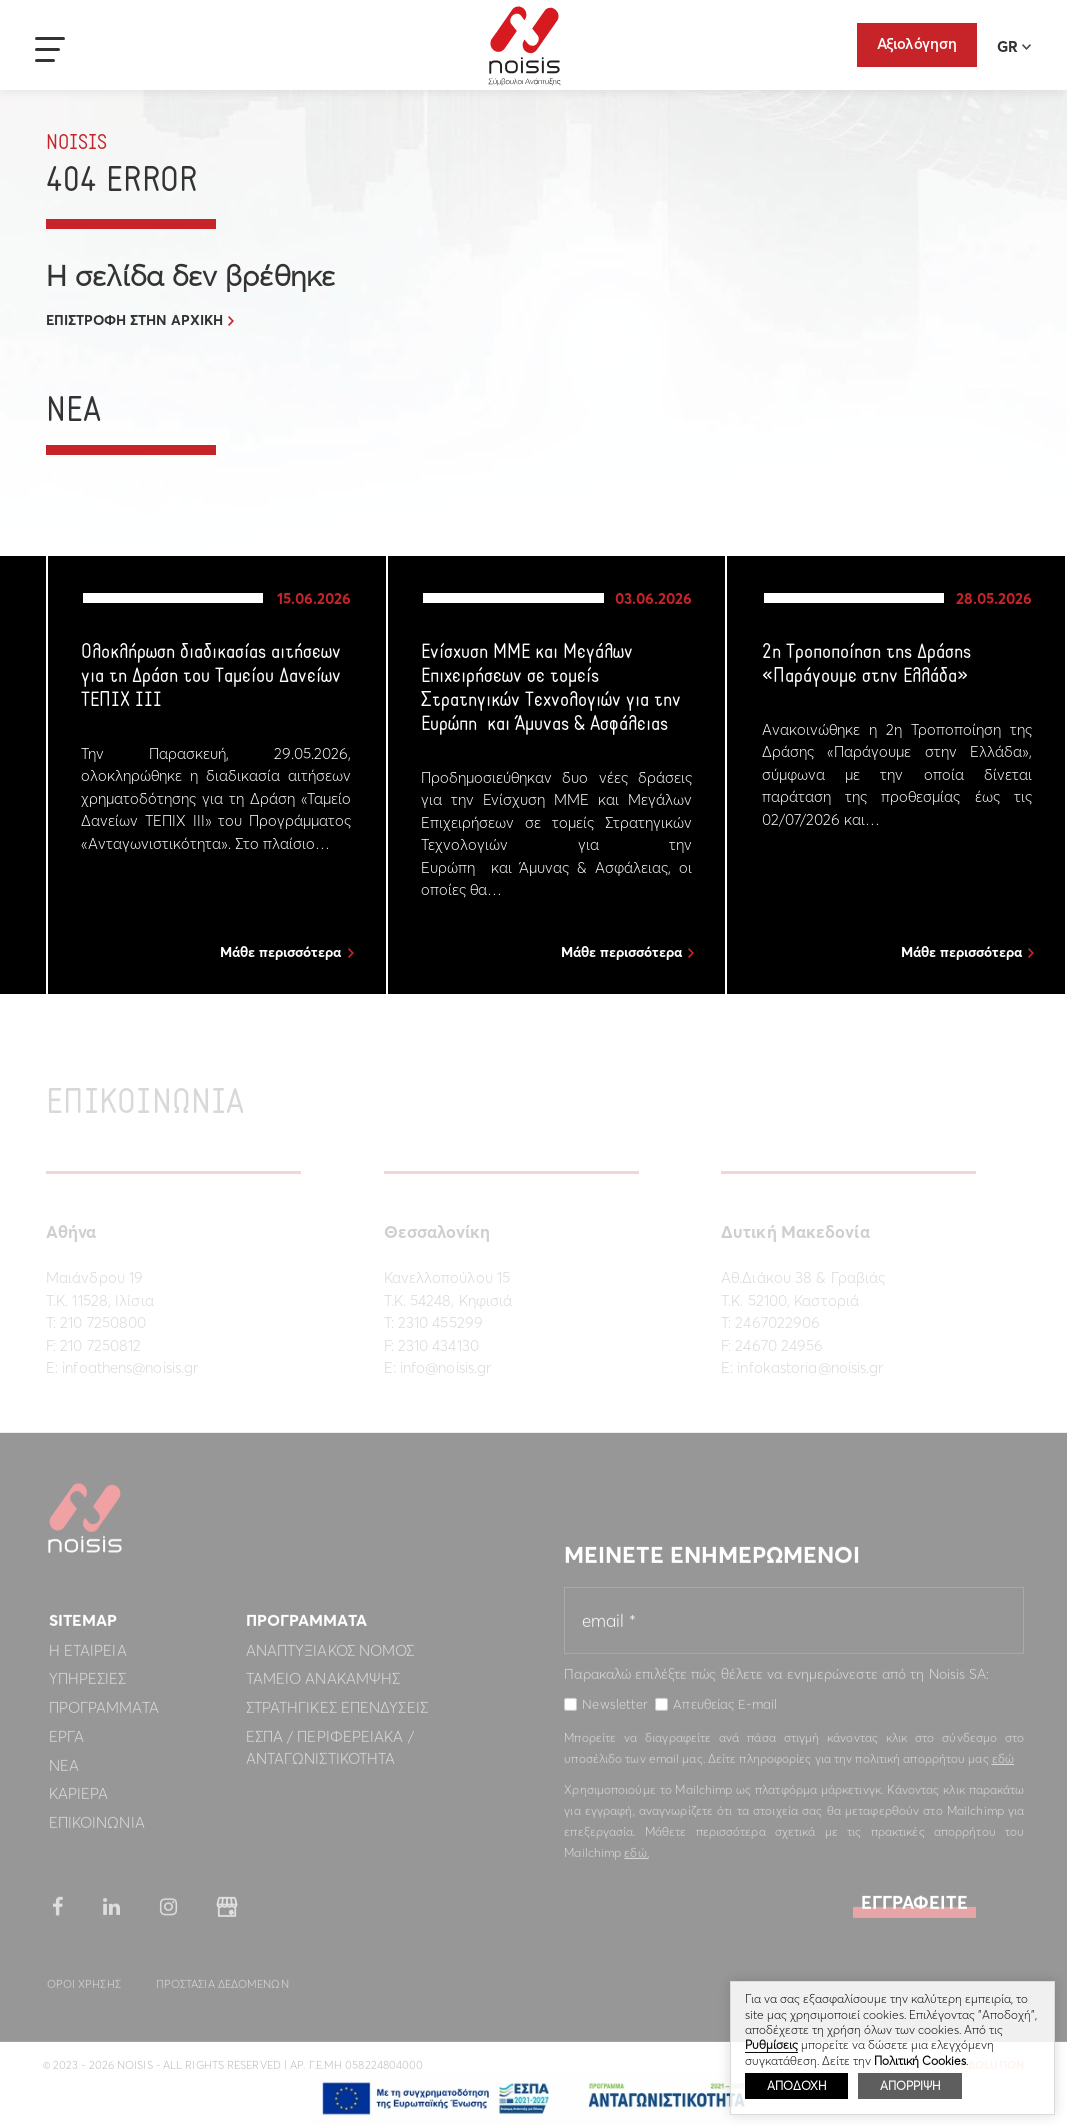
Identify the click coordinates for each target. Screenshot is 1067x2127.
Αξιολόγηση (917, 43)
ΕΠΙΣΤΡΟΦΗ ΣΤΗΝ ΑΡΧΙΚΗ (134, 320)
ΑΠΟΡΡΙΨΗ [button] (910, 2085)
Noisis (524, 46)
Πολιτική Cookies (920, 2060)
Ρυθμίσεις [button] (771, 2044)
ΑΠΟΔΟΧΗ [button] (796, 2085)
